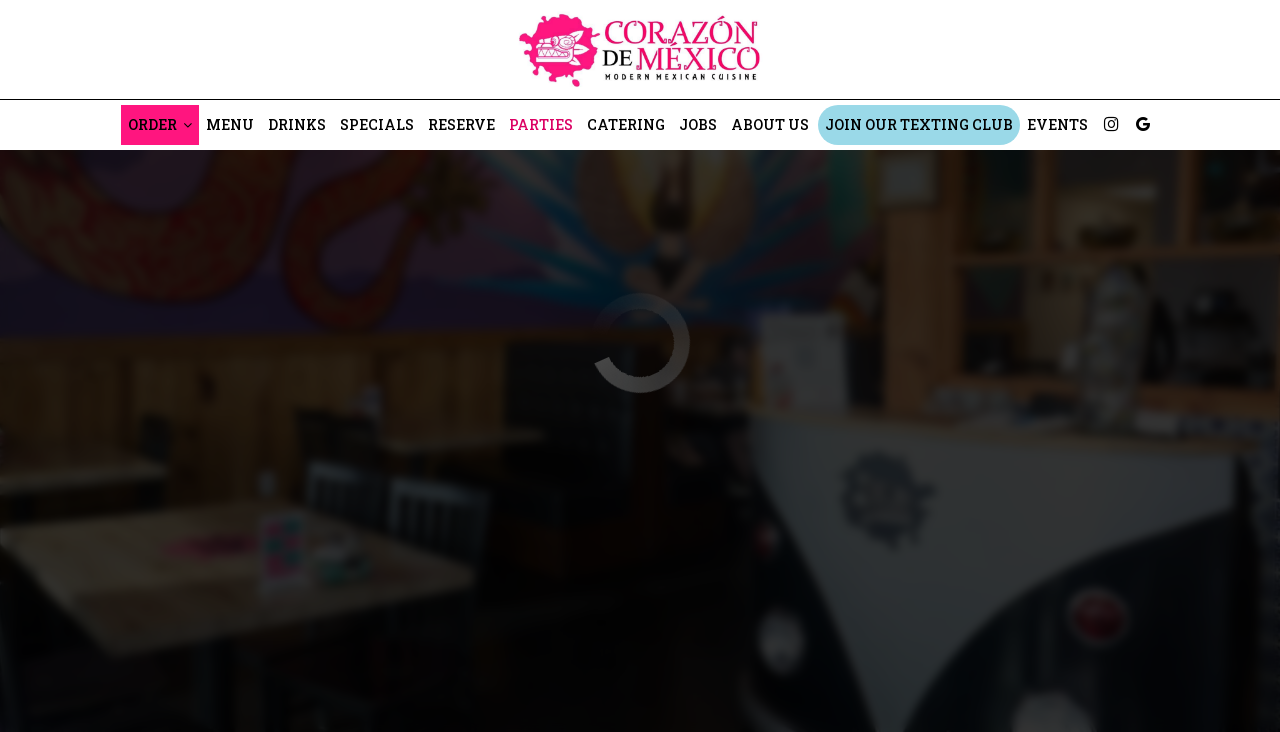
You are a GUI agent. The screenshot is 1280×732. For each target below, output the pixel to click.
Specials (377, 124)
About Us (770, 124)
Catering (626, 124)
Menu (230, 124)
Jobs (698, 124)
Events (1057, 124)
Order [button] (160, 124)
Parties (541, 124)
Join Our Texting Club (919, 124)
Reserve (461, 124)
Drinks (297, 124)
